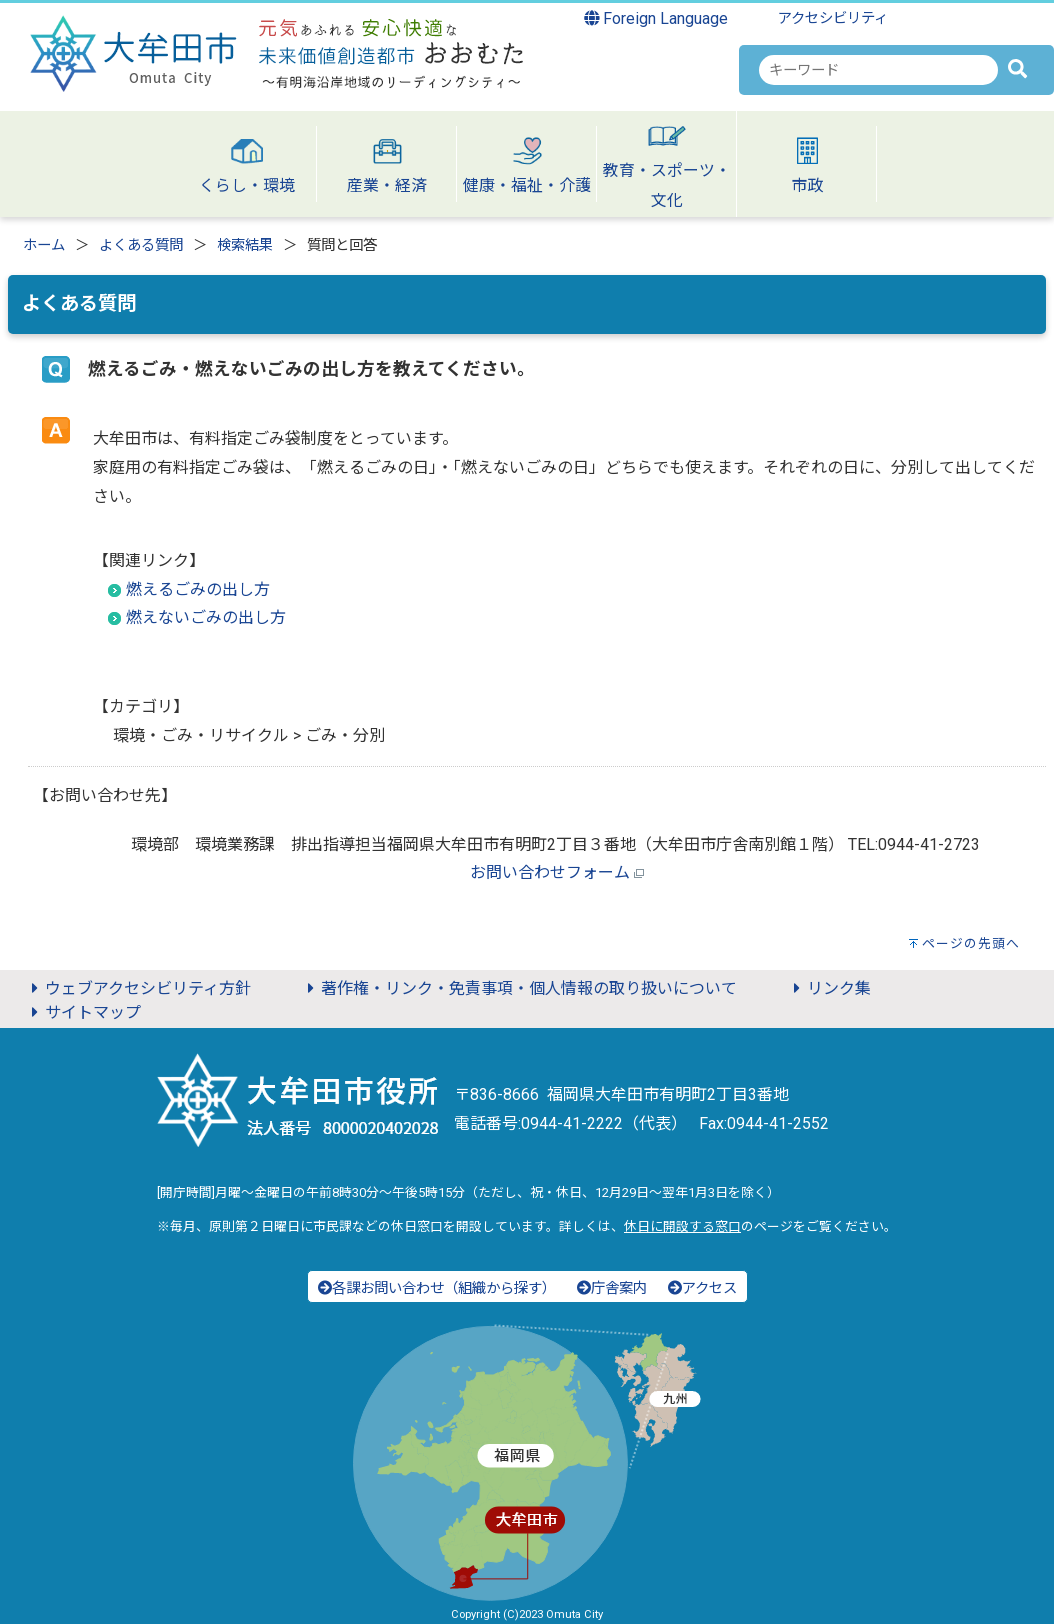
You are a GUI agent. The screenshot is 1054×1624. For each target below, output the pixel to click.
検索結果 (245, 245)
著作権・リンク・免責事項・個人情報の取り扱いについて (519, 988)
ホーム (44, 245)
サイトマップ (83, 1012)
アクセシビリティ (833, 18)
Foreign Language (656, 18)
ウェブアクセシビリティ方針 (138, 988)
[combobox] (878, 70)
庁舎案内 (612, 1288)
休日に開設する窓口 (682, 1226)
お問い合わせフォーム (550, 872)
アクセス (702, 1288)
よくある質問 (141, 245)
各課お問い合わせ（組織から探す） (437, 1288)
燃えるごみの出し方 (198, 589)
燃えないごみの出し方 (206, 617)
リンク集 (829, 988)
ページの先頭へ (971, 943)
